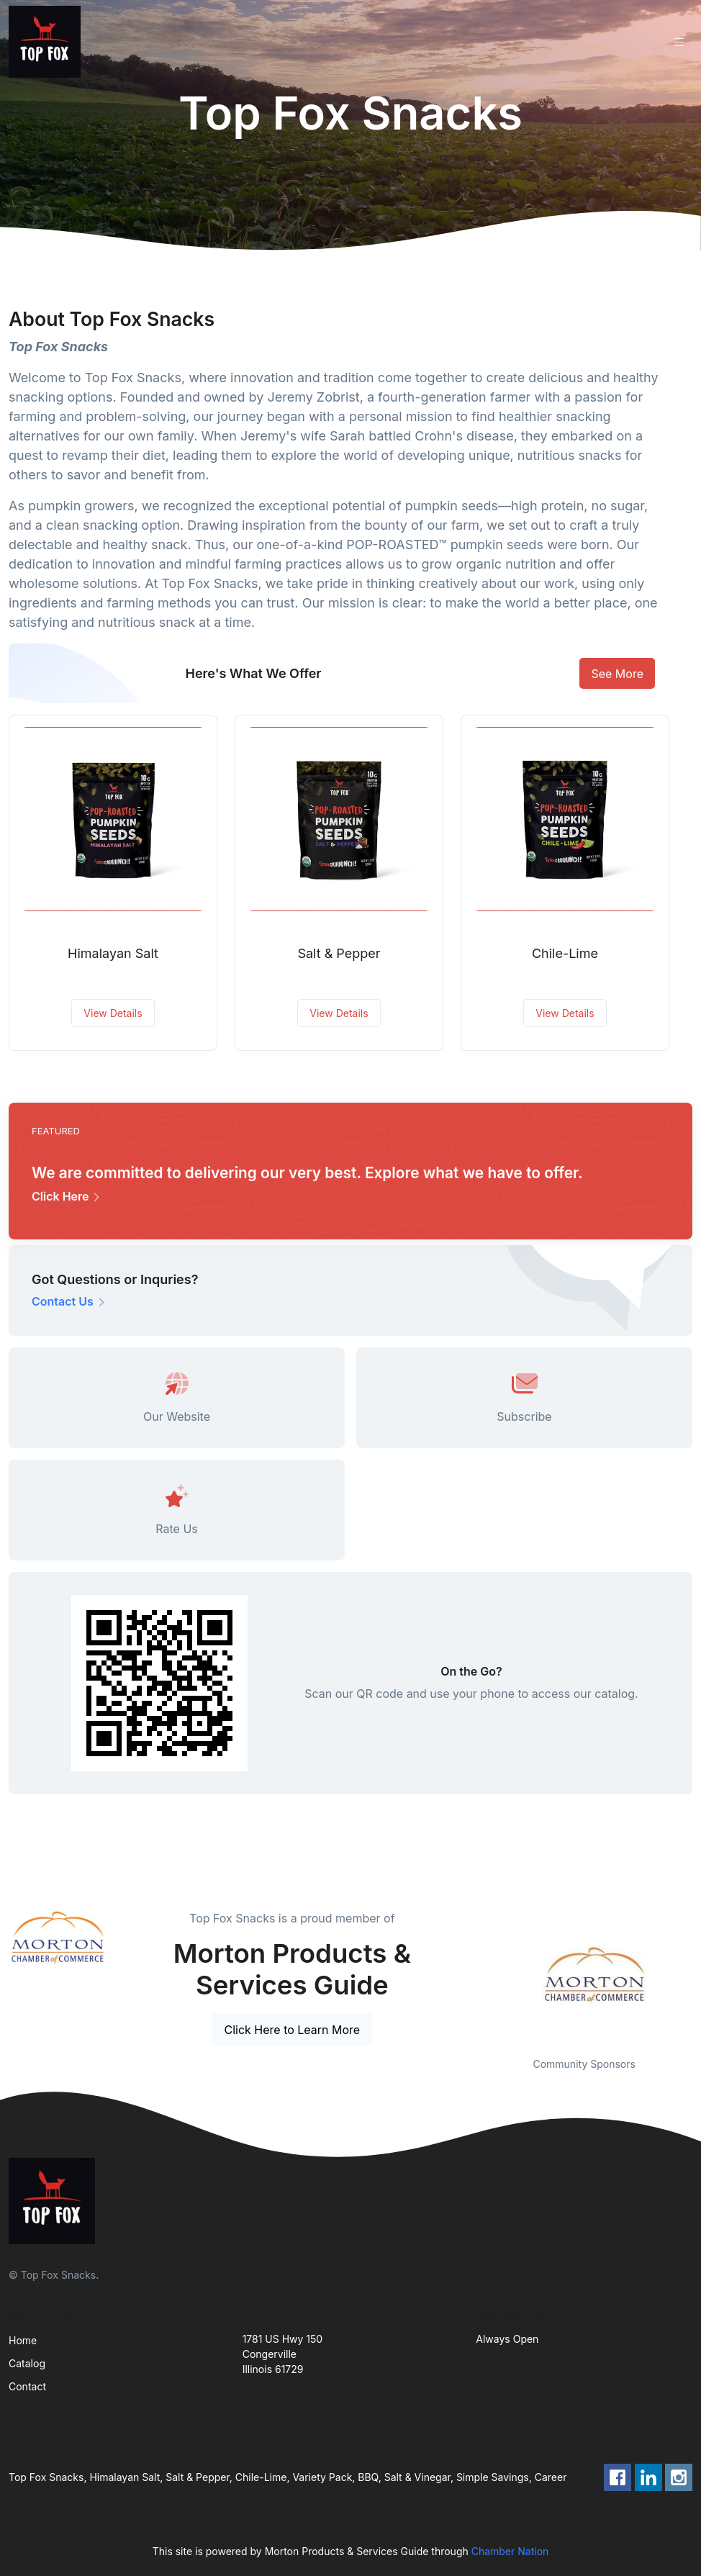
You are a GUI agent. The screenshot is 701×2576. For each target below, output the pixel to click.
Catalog (27, 2363)
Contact (27, 2386)
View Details (112, 1013)
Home (23, 2340)
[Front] (47, 42)
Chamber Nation (510, 2551)
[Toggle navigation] (678, 42)
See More (617, 673)
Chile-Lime (565, 953)
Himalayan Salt (113, 953)
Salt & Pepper (338, 953)
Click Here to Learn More (292, 2030)
